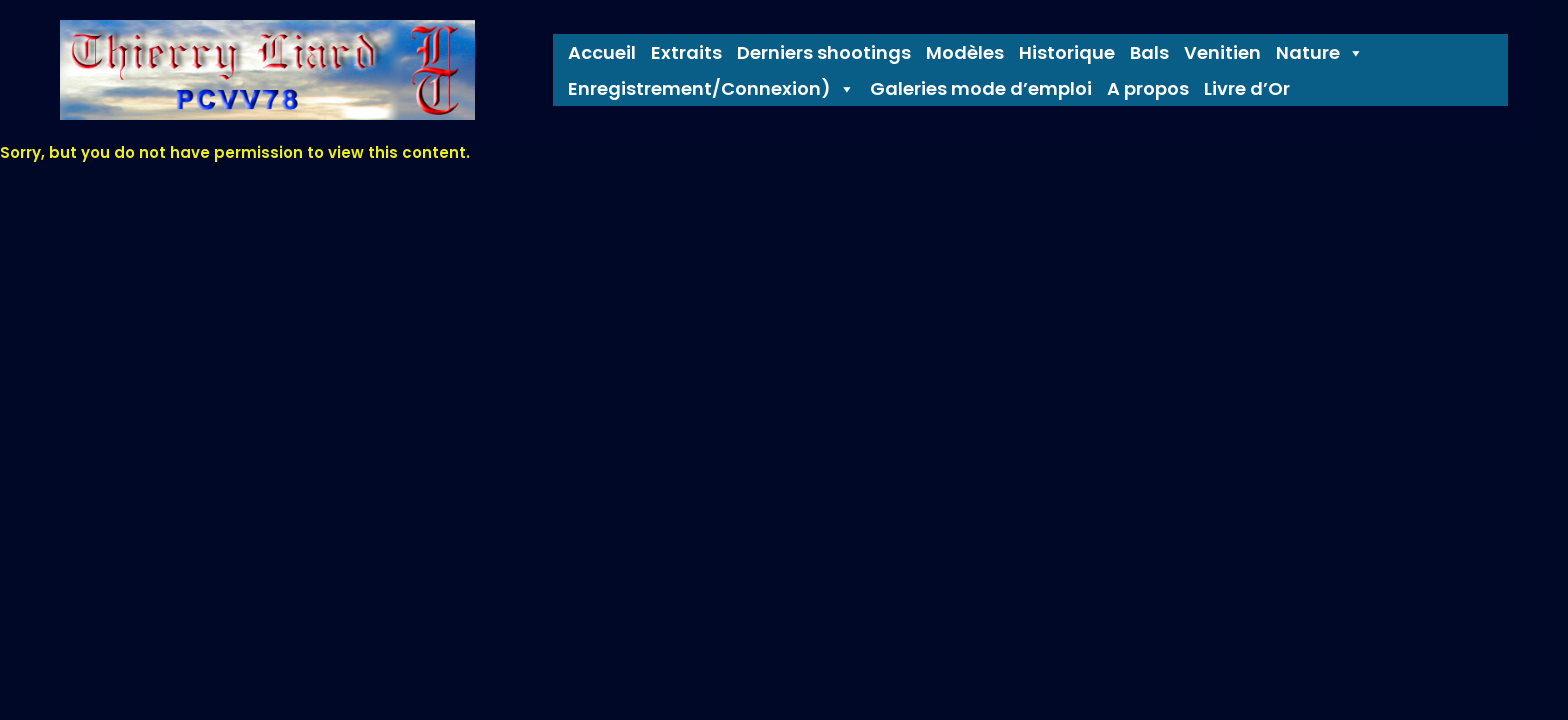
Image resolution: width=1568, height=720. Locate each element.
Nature (1320, 53)
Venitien (1222, 53)
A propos (1148, 89)
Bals (1149, 53)
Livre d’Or (1247, 89)
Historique (1067, 53)
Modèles (965, 53)
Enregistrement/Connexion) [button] (711, 89)
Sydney (412, 200)
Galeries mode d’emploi (981, 89)
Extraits (686, 53)
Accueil (602, 53)
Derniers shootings (824, 53)
